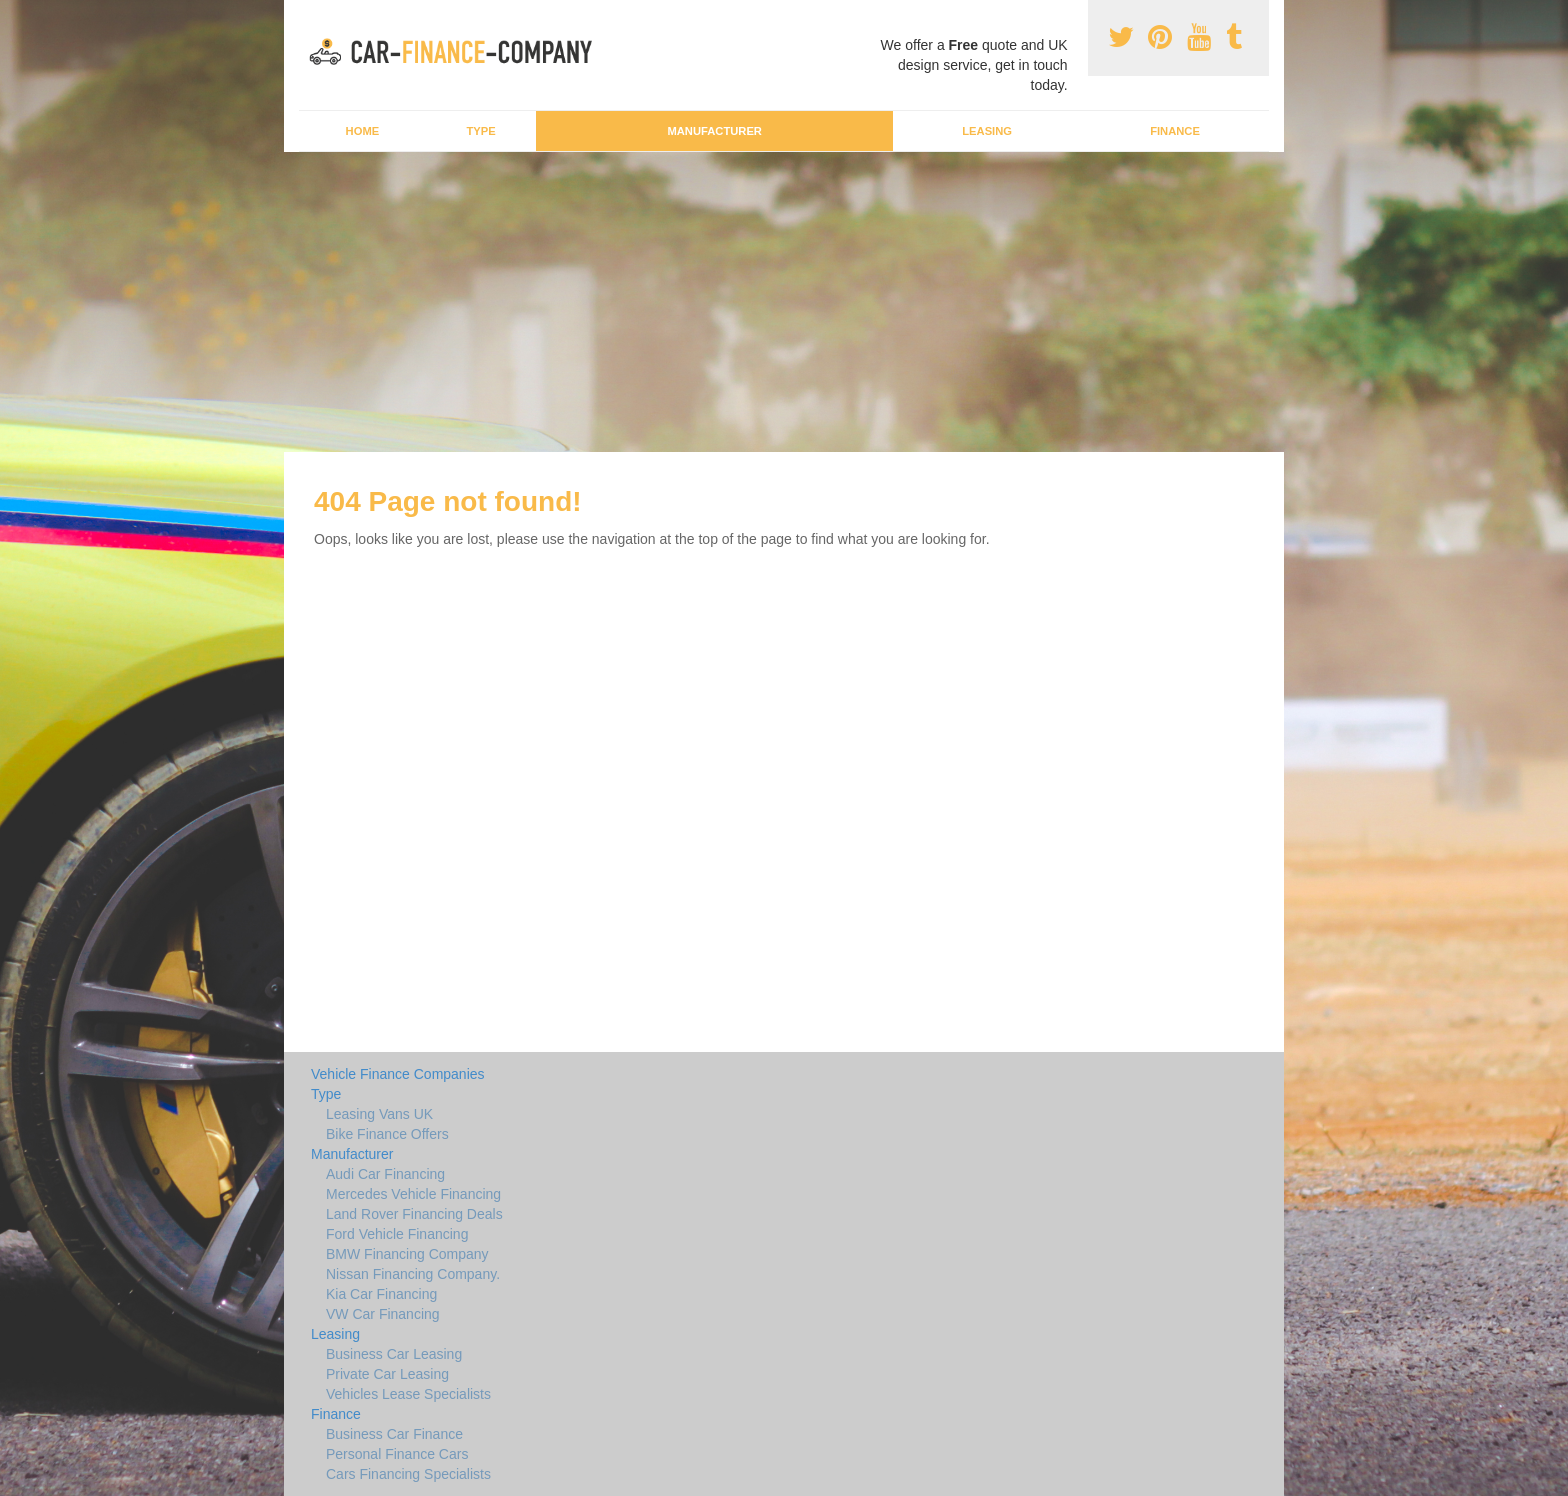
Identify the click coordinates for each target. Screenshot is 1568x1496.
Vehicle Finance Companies (398, 1074)
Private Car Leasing (387, 1374)
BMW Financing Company (407, 1254)
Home (363, 131)
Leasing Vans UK (379, 1114)
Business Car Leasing (394, 1354)
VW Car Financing (383, 1314)
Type (480, 131)
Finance (1175, 131)
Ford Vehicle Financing (397, 1234)
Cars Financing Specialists (408, 1474)
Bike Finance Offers (387, 1134)
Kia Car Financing (381, 1294)
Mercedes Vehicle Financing (413, 1194)
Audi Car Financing (385, 1174)
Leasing (987, 131)
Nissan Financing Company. (413, 1274)
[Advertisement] (784, 302)
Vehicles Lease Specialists (408, 1394)
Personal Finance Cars (397, 1454)
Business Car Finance (394, 1434)
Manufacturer (714, 131)
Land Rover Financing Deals (414, 1214)
